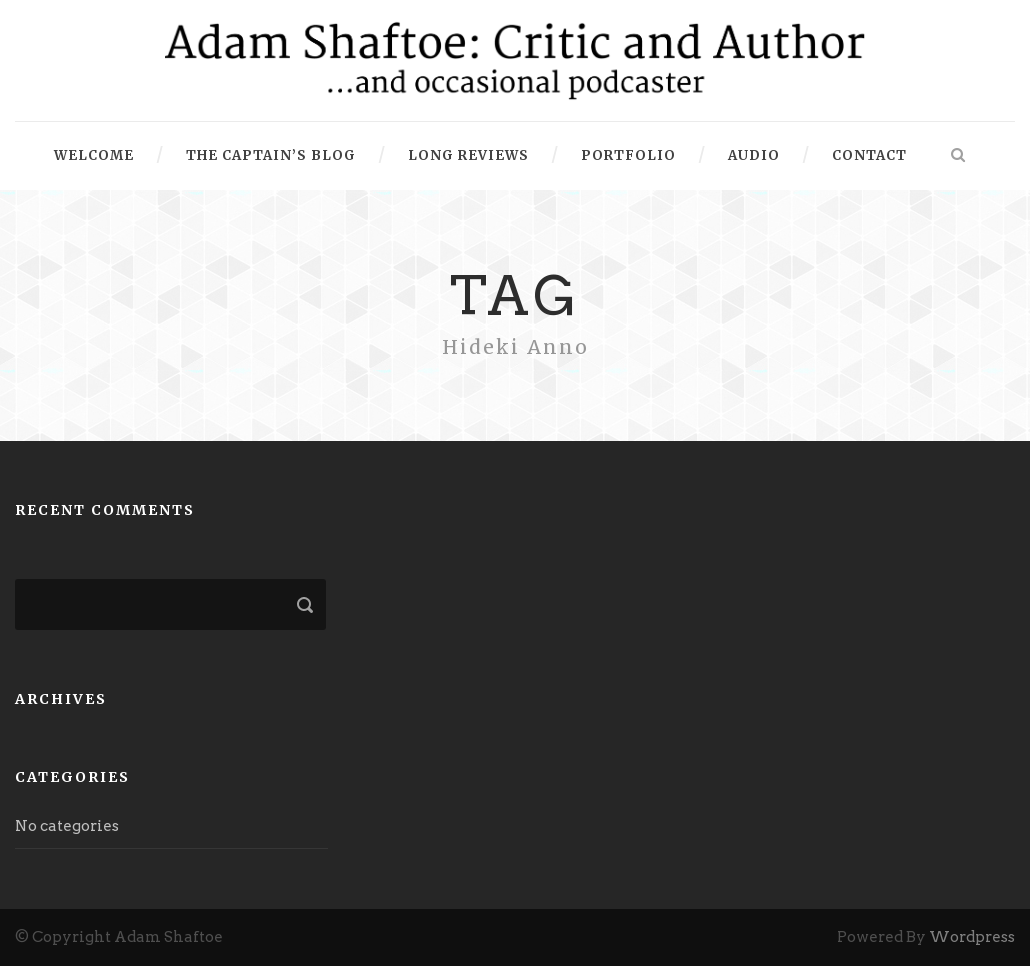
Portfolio (628, 155)
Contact (869, 155)
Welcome (94, 155)
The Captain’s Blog (271, 155)
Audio (754, 155)
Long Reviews (468, 155)
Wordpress (972, 937)
